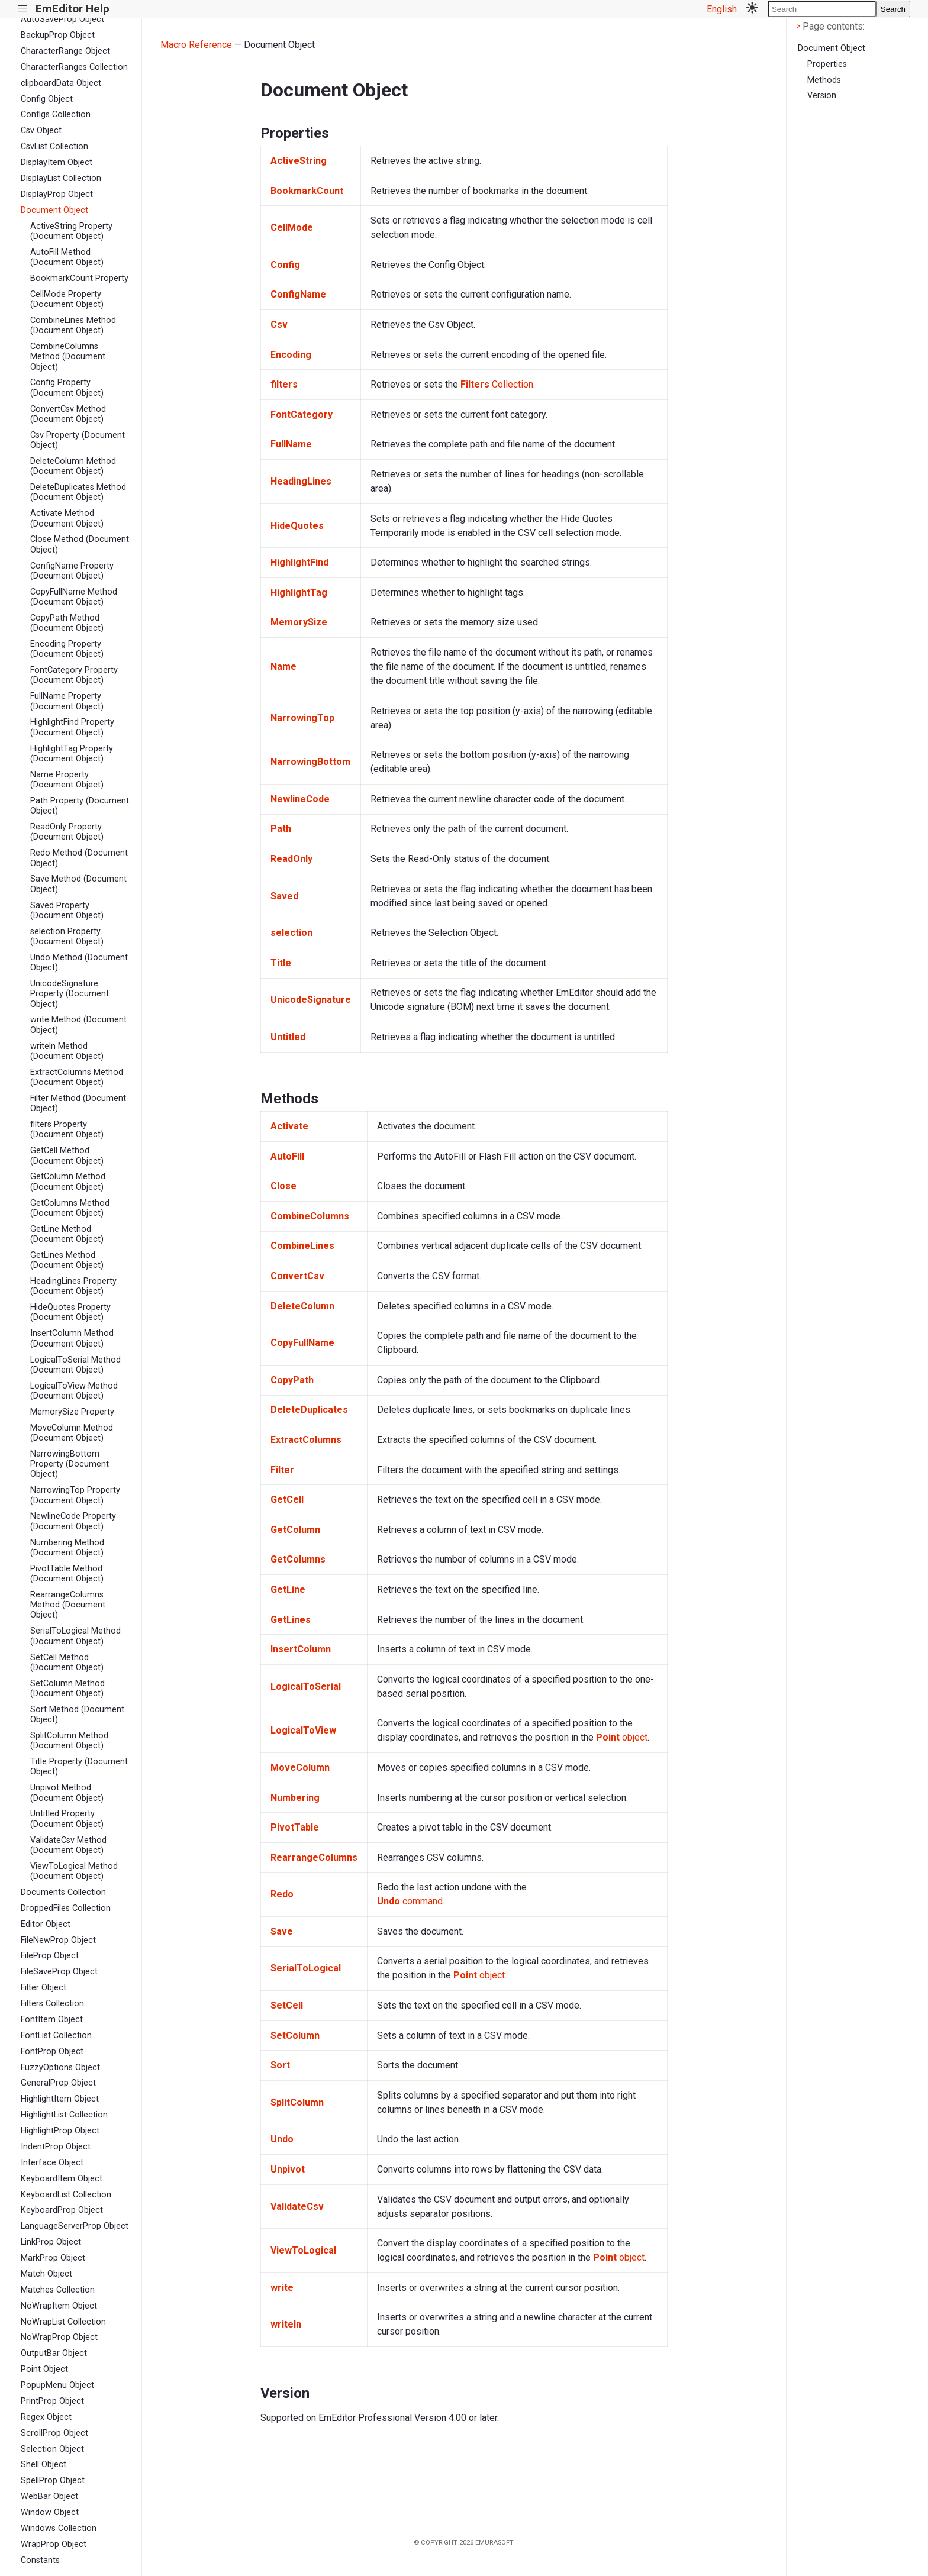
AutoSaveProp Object (62, 19)
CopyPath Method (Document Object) (67, 623)
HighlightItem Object (60, 2099)
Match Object (46, 2274)
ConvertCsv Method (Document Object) (68, 414)
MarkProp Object (53, 2258)
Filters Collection (52, 2004)
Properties (827, 64)
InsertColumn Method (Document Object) (72, 1338)
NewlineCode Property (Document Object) (73, 1521)
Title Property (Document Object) (79, 1767)
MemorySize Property (72, 1412)
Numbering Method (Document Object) (67, 1548)
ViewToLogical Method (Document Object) (74, 1871)
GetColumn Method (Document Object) (67, 1181)
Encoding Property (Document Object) (67, 649)
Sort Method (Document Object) (77, 1715)
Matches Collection (58, 2290)
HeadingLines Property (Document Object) (73, 1286)
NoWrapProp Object (59, 2337)
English (722, 9)
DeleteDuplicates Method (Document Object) (78, 492)
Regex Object (46, 2417)
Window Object (50, 2512)
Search (893, 9)
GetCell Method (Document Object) (67, 1155)
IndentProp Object (56, 2147)
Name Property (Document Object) (67, 780)
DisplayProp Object (57, 194)
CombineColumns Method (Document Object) (67, 356)
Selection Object (52, 2449)
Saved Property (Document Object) (67, 910)
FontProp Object (52, 2051)
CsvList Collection (54, 146)
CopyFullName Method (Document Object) (73, 597)
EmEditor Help (72, 8)
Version (821, 96)
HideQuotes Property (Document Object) (70, 1312)
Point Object (44, 2369)
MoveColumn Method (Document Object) (71, 1433)
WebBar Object (49, 2496)
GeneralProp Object (58, 2083)
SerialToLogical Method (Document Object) (75, 1636)
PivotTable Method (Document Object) (67, 1574)
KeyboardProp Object (62, 2210)
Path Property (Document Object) (79, 806)
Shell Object (43, 2464)
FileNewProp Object (58, 1940)
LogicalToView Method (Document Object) (74, 1391)
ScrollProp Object (54, 2433)
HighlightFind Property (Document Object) (72, 727)
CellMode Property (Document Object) (67, 299)
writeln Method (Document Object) (67, 1051)
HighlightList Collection (64, 2115)
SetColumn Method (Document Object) (67, 1688)
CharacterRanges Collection (74, 67)
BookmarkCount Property (79, 278)
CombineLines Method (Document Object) (73, 325)
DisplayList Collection (61, 178)
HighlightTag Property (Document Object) (71, 754)
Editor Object (45, 1924)
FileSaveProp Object (59, 1972)
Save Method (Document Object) (78, 884)
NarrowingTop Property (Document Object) (75, 1495)
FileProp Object (50, 1956)
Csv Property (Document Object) (77, 440)
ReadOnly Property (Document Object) (67, 832)
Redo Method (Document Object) (79, 858)
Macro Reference (196, 44)
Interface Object (52, 2163)
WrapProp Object (53, 2544)
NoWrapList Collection (63, 2322)
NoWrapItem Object (59, 2306)
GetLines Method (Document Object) (67, 1260)
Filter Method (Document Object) (78, 1103)
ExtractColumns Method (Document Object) (76, 1077)
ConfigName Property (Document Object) (72, 571)
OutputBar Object (54, 2353)
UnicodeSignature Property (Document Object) (69, 994)
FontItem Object (52, 2020)
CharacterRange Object (65, 51)
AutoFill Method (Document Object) (67, 257)
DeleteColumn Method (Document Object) (73, 466)
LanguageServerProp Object (74, 2226)
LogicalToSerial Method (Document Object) (75, 1365)
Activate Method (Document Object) (67, 518)
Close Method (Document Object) (79, 544)
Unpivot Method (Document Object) (67, 1793)
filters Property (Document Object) (67, 1129)
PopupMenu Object (57, 2385)
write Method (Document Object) (78, 1025)
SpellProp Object (53, 2480)
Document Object (54, 210)
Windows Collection (58, 2528)
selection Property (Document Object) (67, 937)
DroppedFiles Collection (66, 1908)
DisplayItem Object (56, 162)
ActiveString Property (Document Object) (71, 231)
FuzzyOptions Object (60, 2067)
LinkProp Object (51, 2242)
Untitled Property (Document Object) (67, 1819)
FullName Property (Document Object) (67, 701)
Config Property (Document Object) (67, 387)
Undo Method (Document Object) (79, 963)
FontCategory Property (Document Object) (74, 675)
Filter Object (43, 1988)
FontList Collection (56, 2036)
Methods (824, 80)
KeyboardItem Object (61, 2179)
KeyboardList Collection (66, 2195)
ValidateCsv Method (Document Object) (68, 1845)
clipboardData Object (61, 83)
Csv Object (41, 130)
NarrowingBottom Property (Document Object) (69, 1464)
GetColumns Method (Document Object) (69, 1208)
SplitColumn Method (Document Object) (69, 1741)
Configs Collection (56, 114)
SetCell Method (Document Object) (67, 1662)
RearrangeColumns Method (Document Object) (67, 1605)
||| (22, 9)
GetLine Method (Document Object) (67, 1234)
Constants (40, 2560)
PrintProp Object (52, 2401)
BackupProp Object (58, 35)
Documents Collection (63, 1892)
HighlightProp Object (60, 2131)
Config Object (47, 99)
